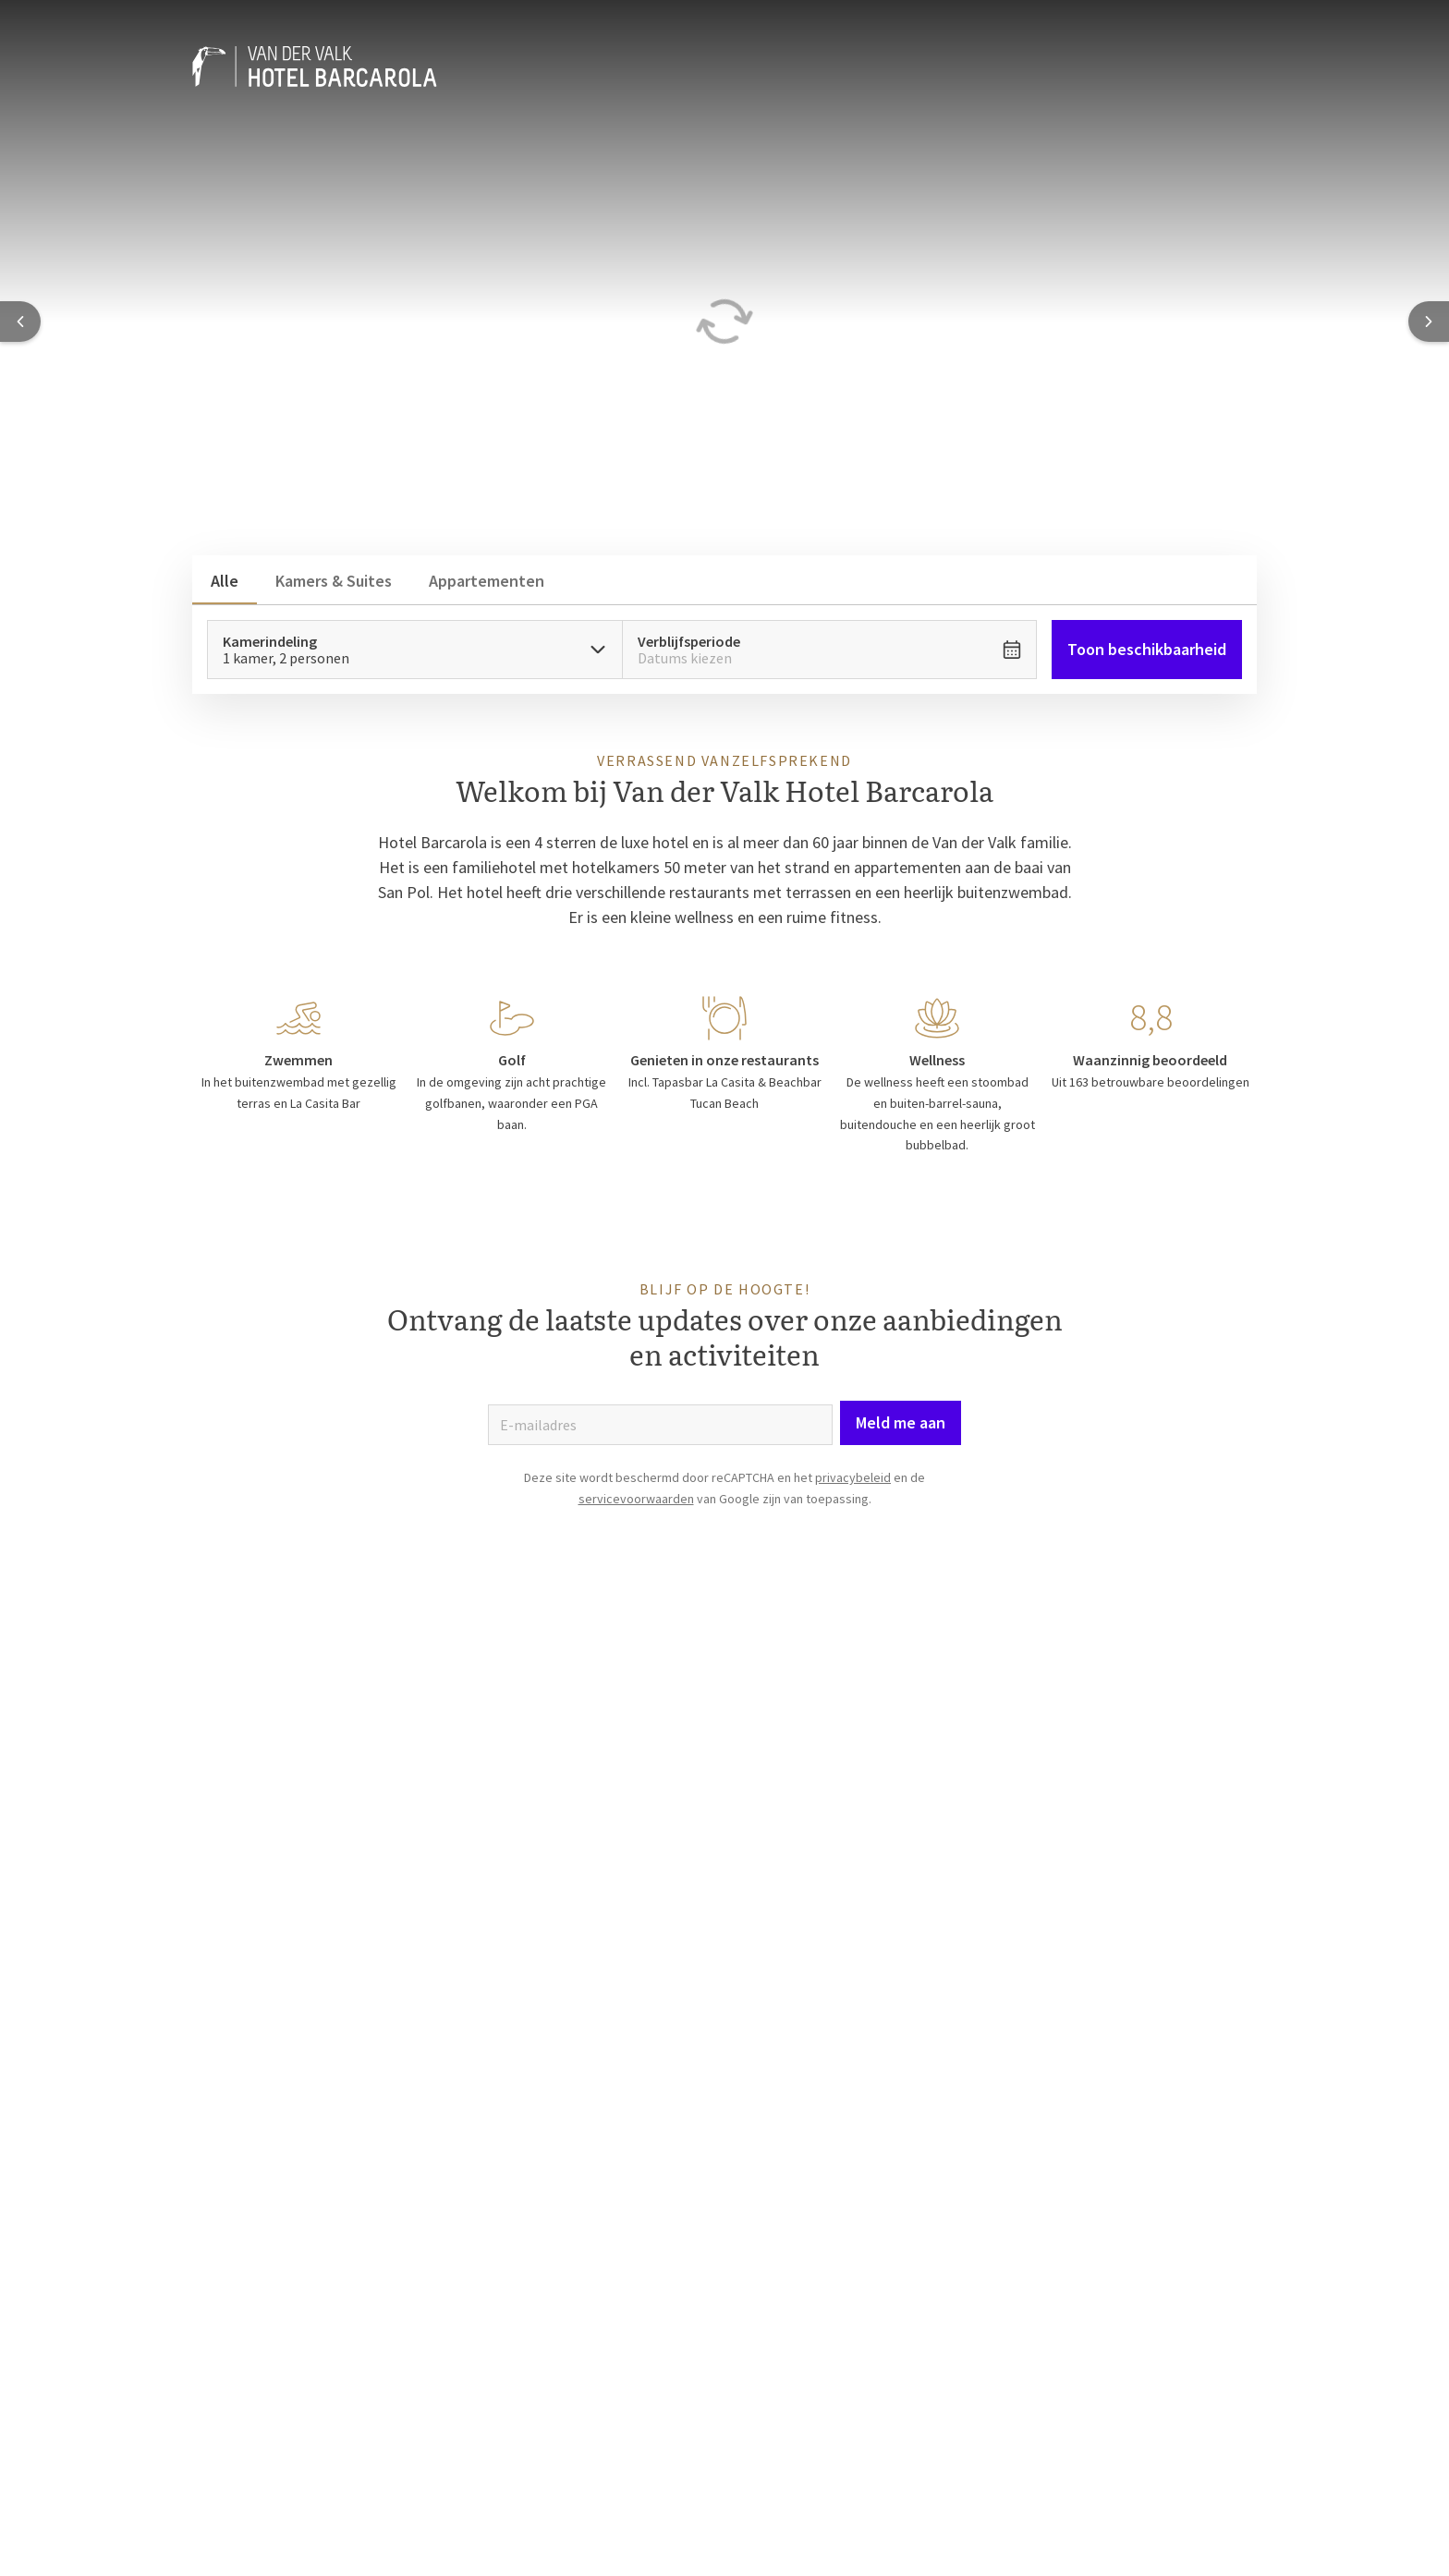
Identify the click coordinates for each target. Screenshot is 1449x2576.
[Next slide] (1428, 321)
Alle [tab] (224, 580)
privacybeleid (853, 1477)
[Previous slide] (20, 321)
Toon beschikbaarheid (1146, 649)
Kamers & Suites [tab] (333, 580)
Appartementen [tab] (486, 580)
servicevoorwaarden (636, 1498)
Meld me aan (900, 1422)
